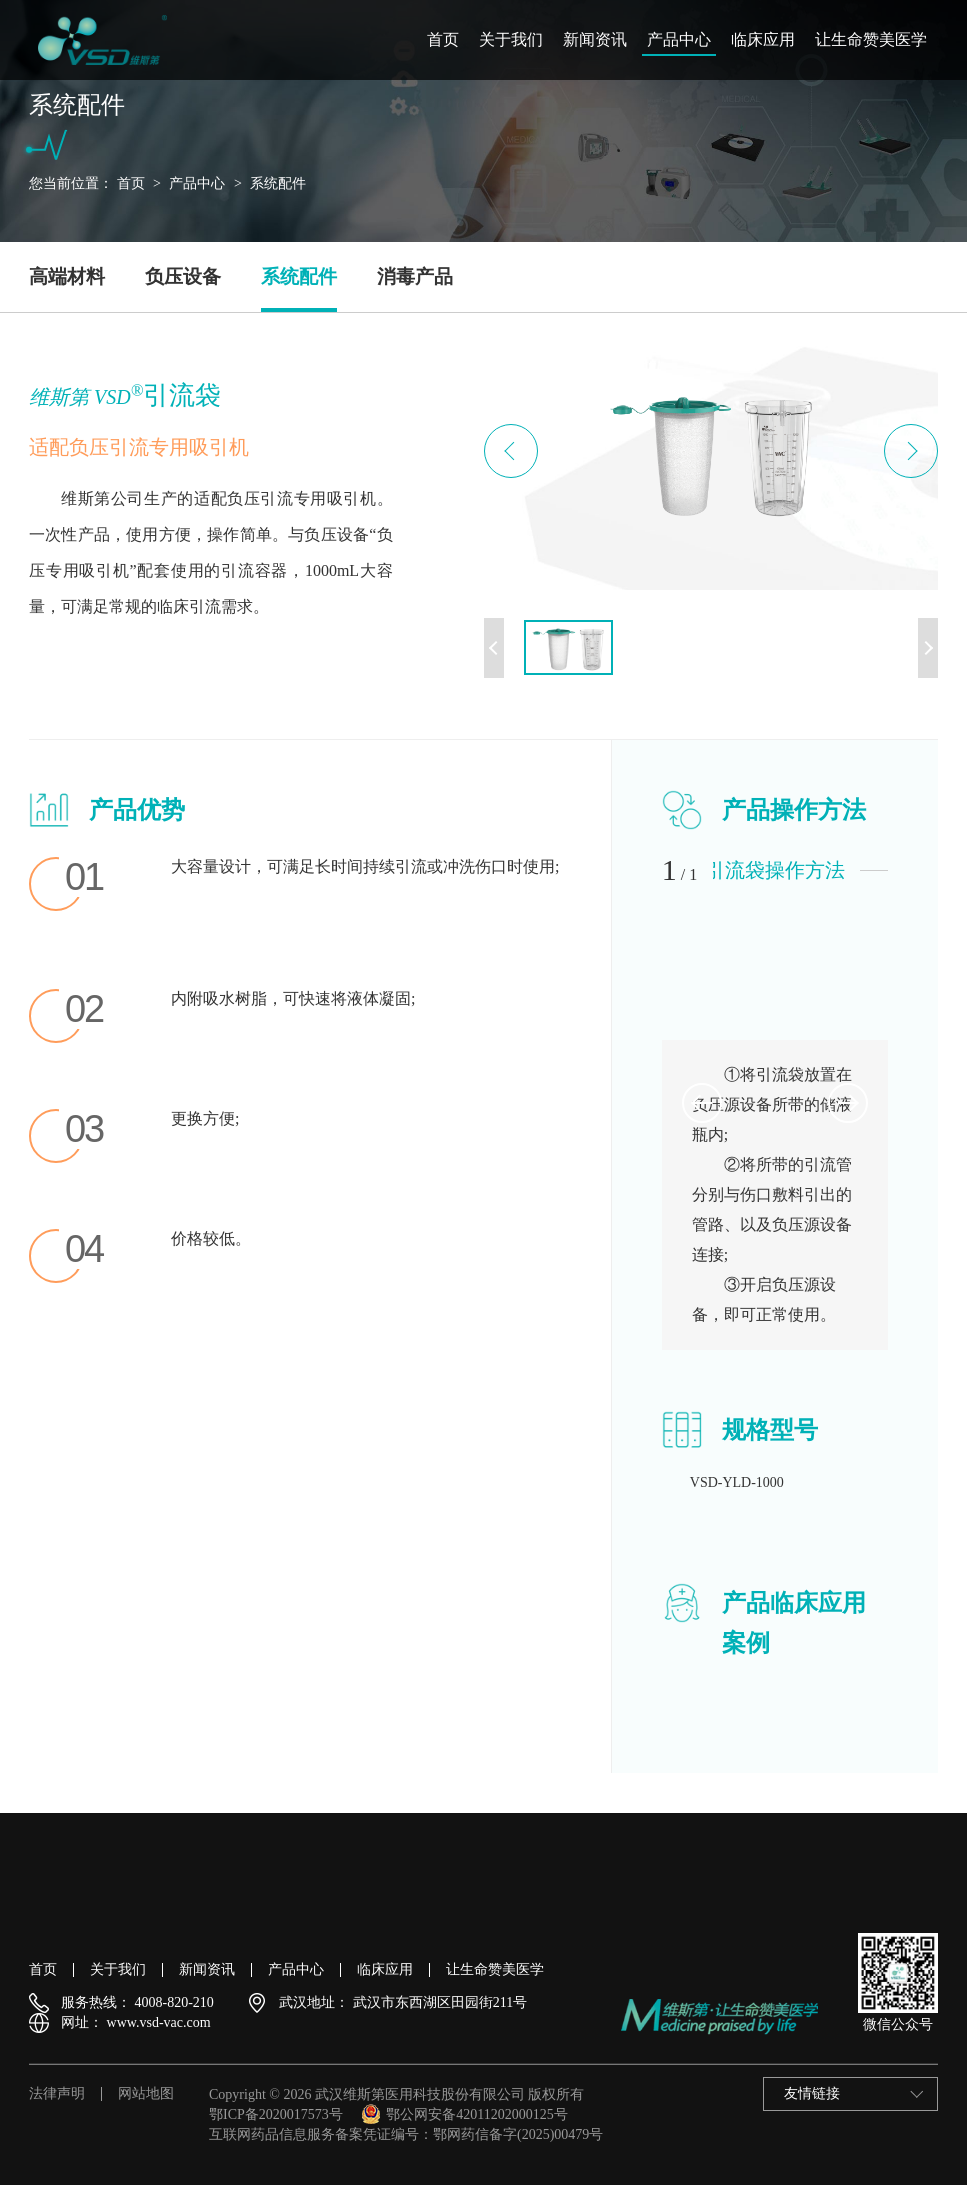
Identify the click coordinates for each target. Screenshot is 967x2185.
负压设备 (183, 276)
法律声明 (57, 2094)
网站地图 (146, 2094)
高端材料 (67, 276)
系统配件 (278, 183)
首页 (443, 39)
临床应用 (763, 39)
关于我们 (511, 39)
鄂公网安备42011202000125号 (464, 2114)
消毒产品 (415, 276)
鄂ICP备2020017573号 (276, 2114)
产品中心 (679, 39)
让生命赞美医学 (871, 39)
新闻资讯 (595, 39)
